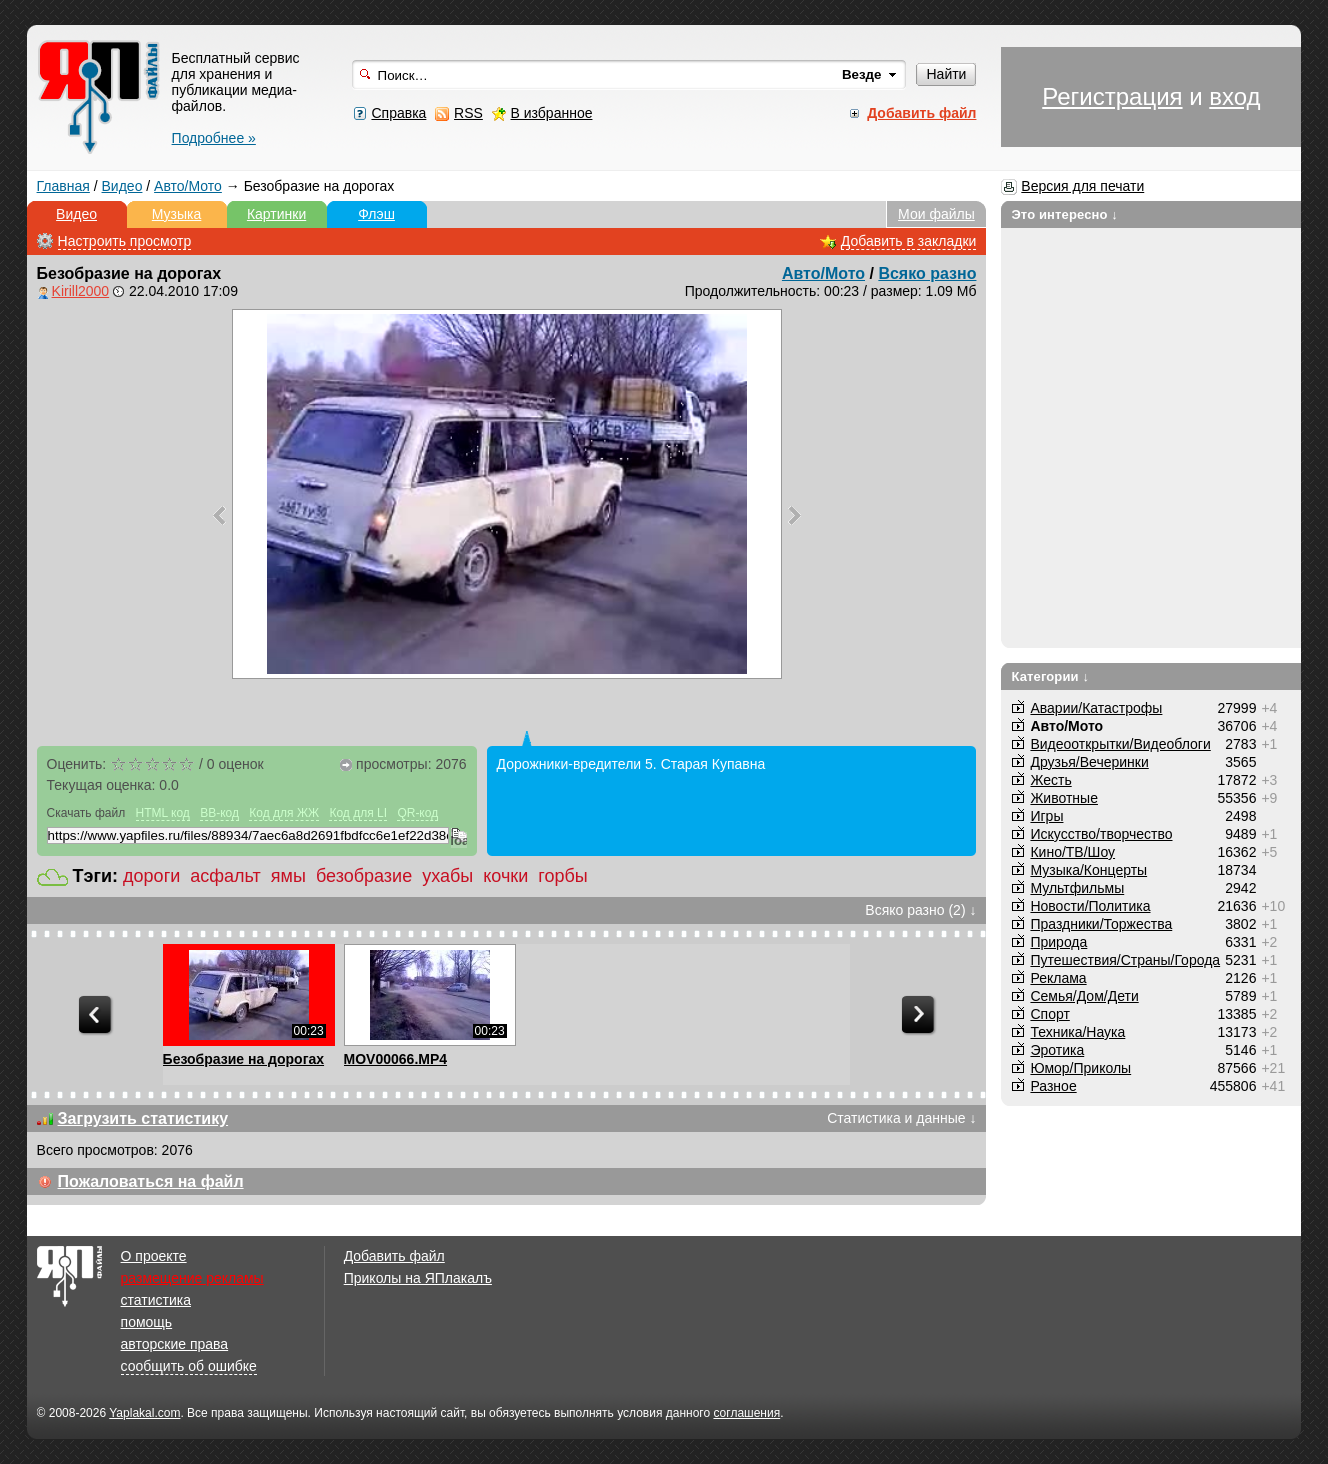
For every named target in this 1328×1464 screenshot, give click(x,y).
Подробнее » (214, 138)
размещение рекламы (192, 1278)
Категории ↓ (1050, 676)
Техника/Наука (1077, 1032)
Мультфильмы (1077, 888)
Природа (1058, 942)
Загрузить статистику (143, 1118)
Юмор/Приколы (1080, 1068)
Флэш (376, 214)
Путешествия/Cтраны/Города (1125, 960)
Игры (1046, 816)
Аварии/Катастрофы (1096, 708)
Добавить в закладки (909, 241)
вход (1234, 96)
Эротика (1057, 1050)
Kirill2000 (81, 291)
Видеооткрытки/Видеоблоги (1120, 744)
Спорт (1049, 1014)
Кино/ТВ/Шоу (1072, 852)
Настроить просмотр (125, 241)
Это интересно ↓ (1064, 214)
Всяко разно (927, 273)
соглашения (746, 1413)
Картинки (276, 214)
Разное (1053, 1086)
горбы (562, 876)
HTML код (163, 813)
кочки (505, 876)
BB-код (219, 813)
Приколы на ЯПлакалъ (418, 1278)
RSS (468, 113)
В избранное (552, 113)
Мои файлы (936, 214)
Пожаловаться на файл (151, 1181)
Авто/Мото (188, 186)
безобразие (364, 876)
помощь (147, 1322)
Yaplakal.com (144, 1413)
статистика (156, 1300)
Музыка (177, 214)
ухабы (447, 876)
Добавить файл (394, 1256)
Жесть (1050, 780)
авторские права (175, 1344)
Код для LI (358, 813)
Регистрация (1112, 96)
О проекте (154, 1256)
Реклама (1058, 978)
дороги (151, 876)
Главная (63, 186)
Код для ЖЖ (284, 813)
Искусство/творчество (1101, 834)
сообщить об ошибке (189, 1366)
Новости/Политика (1090, 906)
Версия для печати (1082, 186)
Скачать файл (86, 813)
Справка (398, 113)
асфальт (225, 876)
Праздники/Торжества (1101, 924)
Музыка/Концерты (1088, 870)
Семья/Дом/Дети (1084, 996)
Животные (1064, 798)
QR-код (417, 813)
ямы (288, 876)
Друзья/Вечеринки (1089, 762)
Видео (122, 186)
